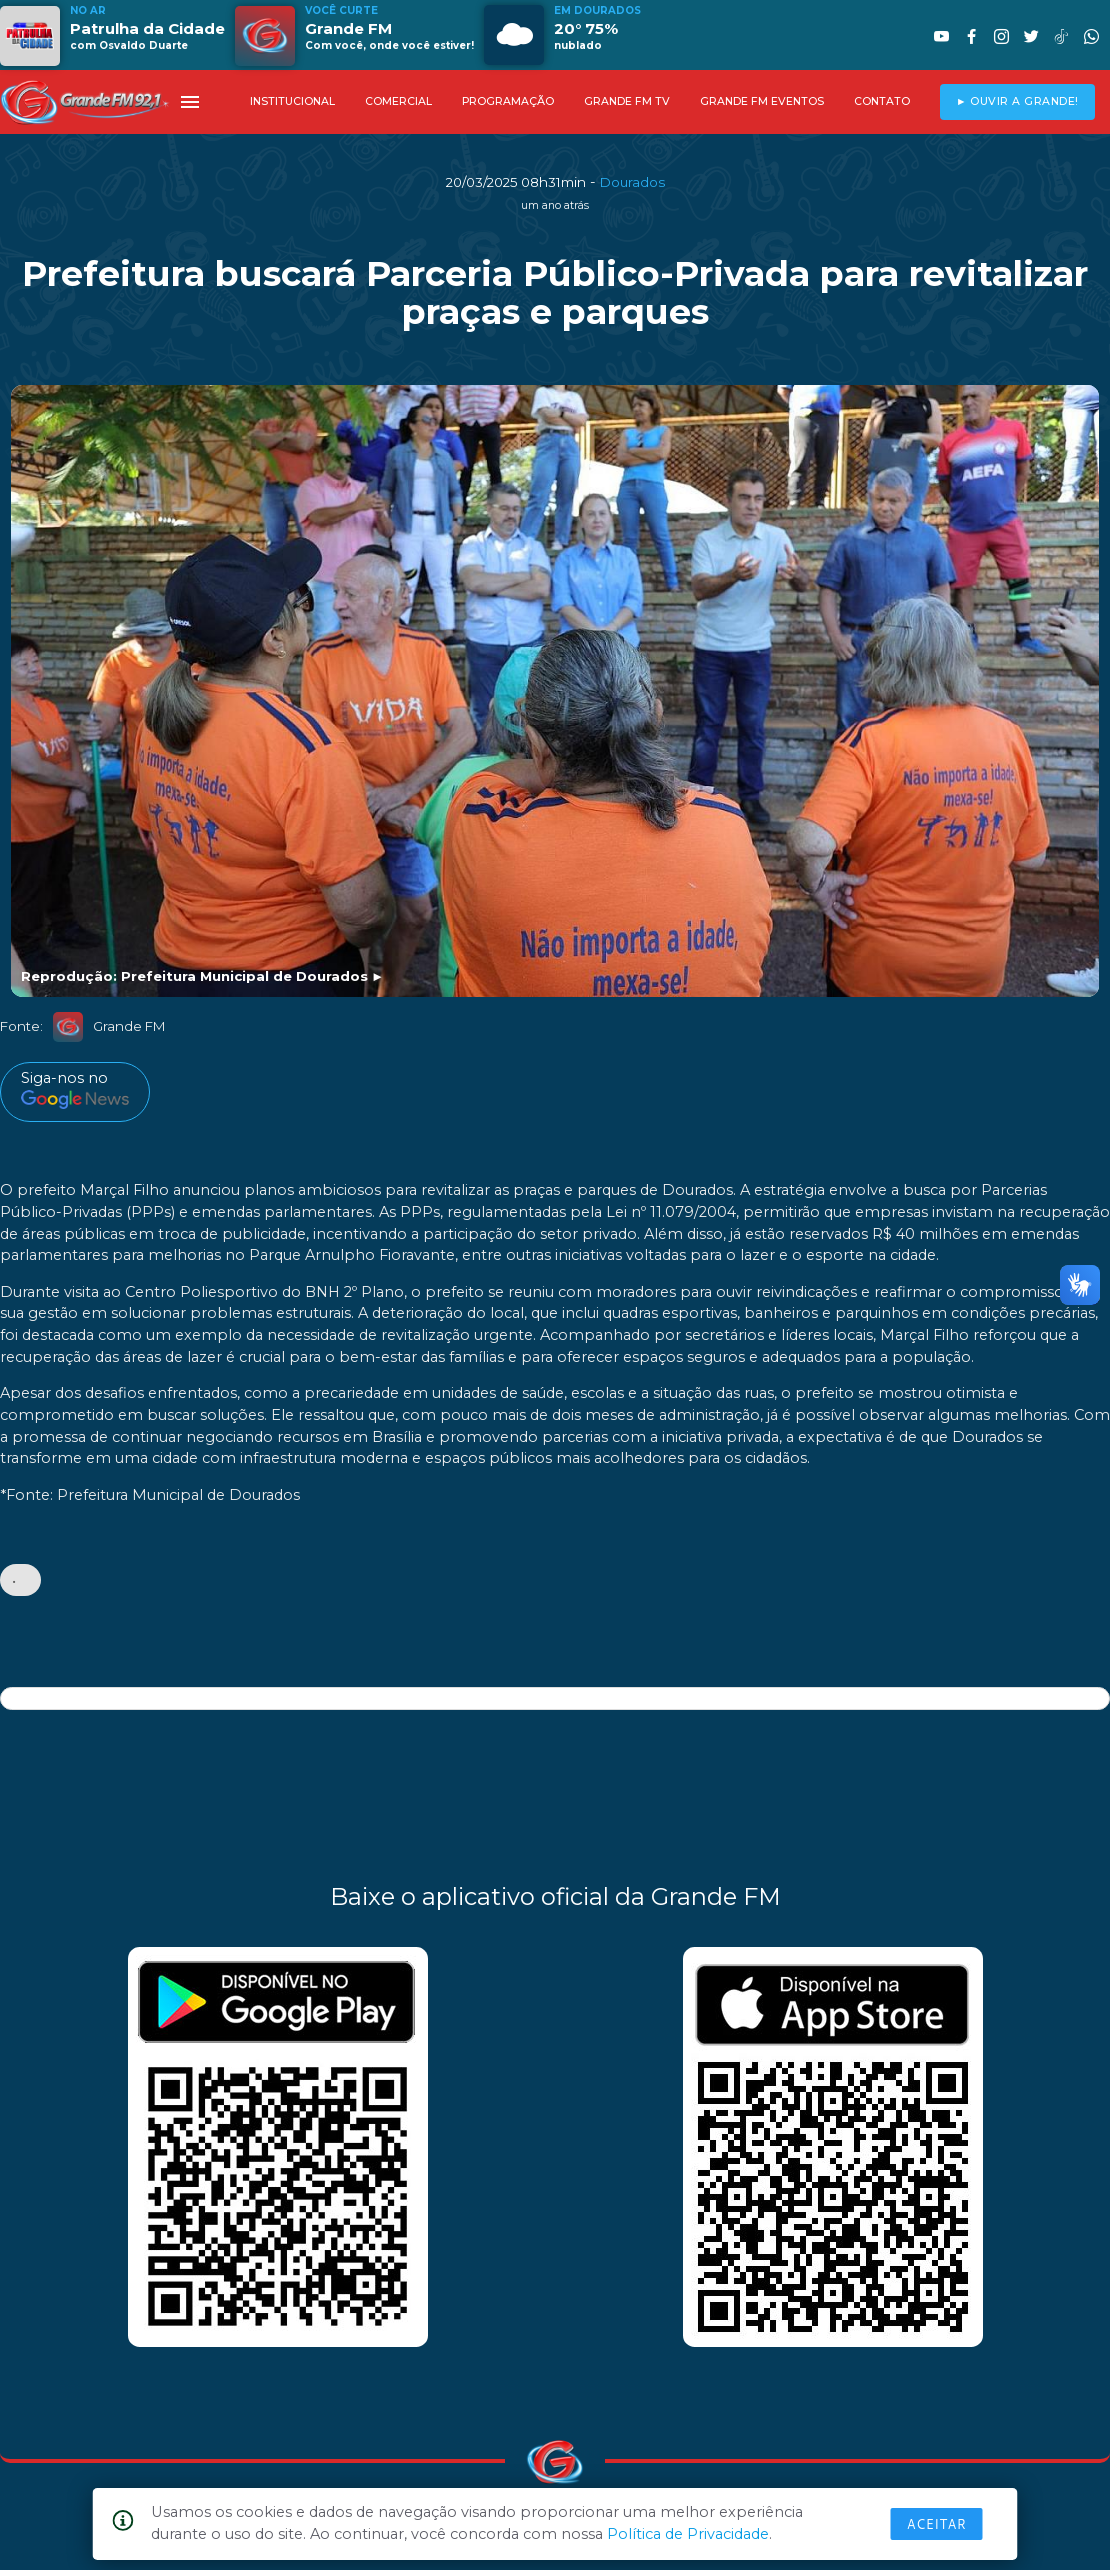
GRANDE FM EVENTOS (762, 101)
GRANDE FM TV (627, 101)
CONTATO (882, 101)
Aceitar (937, 2524)
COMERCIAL (398, 101)
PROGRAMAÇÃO (508, 101)
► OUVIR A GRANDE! (1017, 101)
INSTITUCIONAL (292, 101)
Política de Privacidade (688, 2534)
